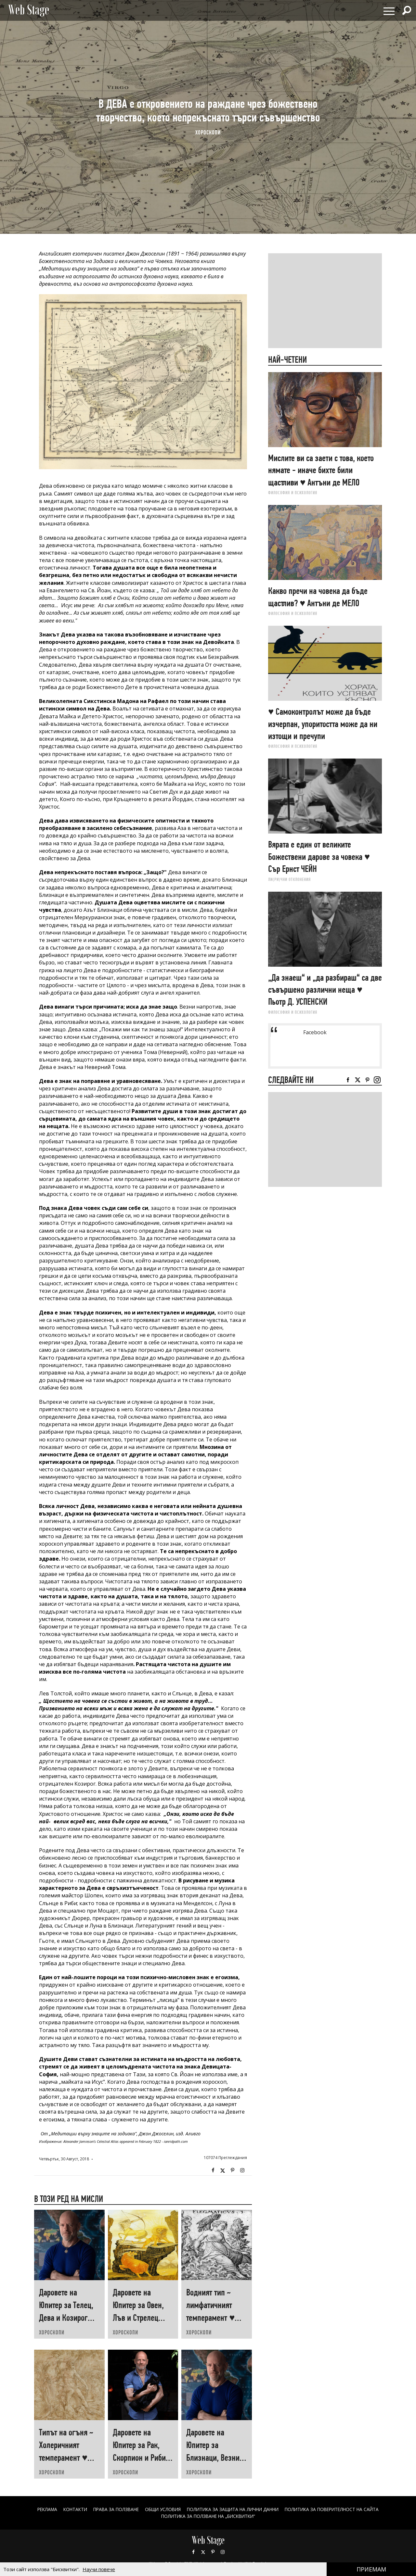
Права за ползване (112, 2509)
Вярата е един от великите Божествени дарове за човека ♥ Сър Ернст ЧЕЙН (319, 856)
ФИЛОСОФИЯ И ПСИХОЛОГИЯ (292, 492)
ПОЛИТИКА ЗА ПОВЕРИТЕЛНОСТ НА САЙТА (338, 2509)
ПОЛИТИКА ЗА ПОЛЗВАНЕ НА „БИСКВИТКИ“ (208, 2516)
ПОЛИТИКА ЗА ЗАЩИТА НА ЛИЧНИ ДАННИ (234, 2509)
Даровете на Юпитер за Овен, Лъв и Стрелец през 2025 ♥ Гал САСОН (138, 2317)
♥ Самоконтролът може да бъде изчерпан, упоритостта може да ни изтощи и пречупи (322, 723)
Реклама (40, 2509)
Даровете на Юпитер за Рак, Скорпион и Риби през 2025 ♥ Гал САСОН (139, 2457)
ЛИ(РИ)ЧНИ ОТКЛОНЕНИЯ (289, 879)
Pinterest (213, 2552)
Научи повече (99, 2569)
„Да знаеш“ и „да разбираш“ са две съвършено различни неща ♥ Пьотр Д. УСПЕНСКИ (325, 989)
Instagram (242, 2170)
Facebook (213, 2170)
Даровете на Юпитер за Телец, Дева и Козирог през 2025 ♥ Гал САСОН (66, 2317)
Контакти (69, 2509)
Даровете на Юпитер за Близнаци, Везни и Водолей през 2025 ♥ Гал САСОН (215, 2457)
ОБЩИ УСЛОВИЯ (161, 2509)
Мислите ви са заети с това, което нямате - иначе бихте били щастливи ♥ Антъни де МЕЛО (321, 470)
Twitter (223, 2170)
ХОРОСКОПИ (208, 132)
